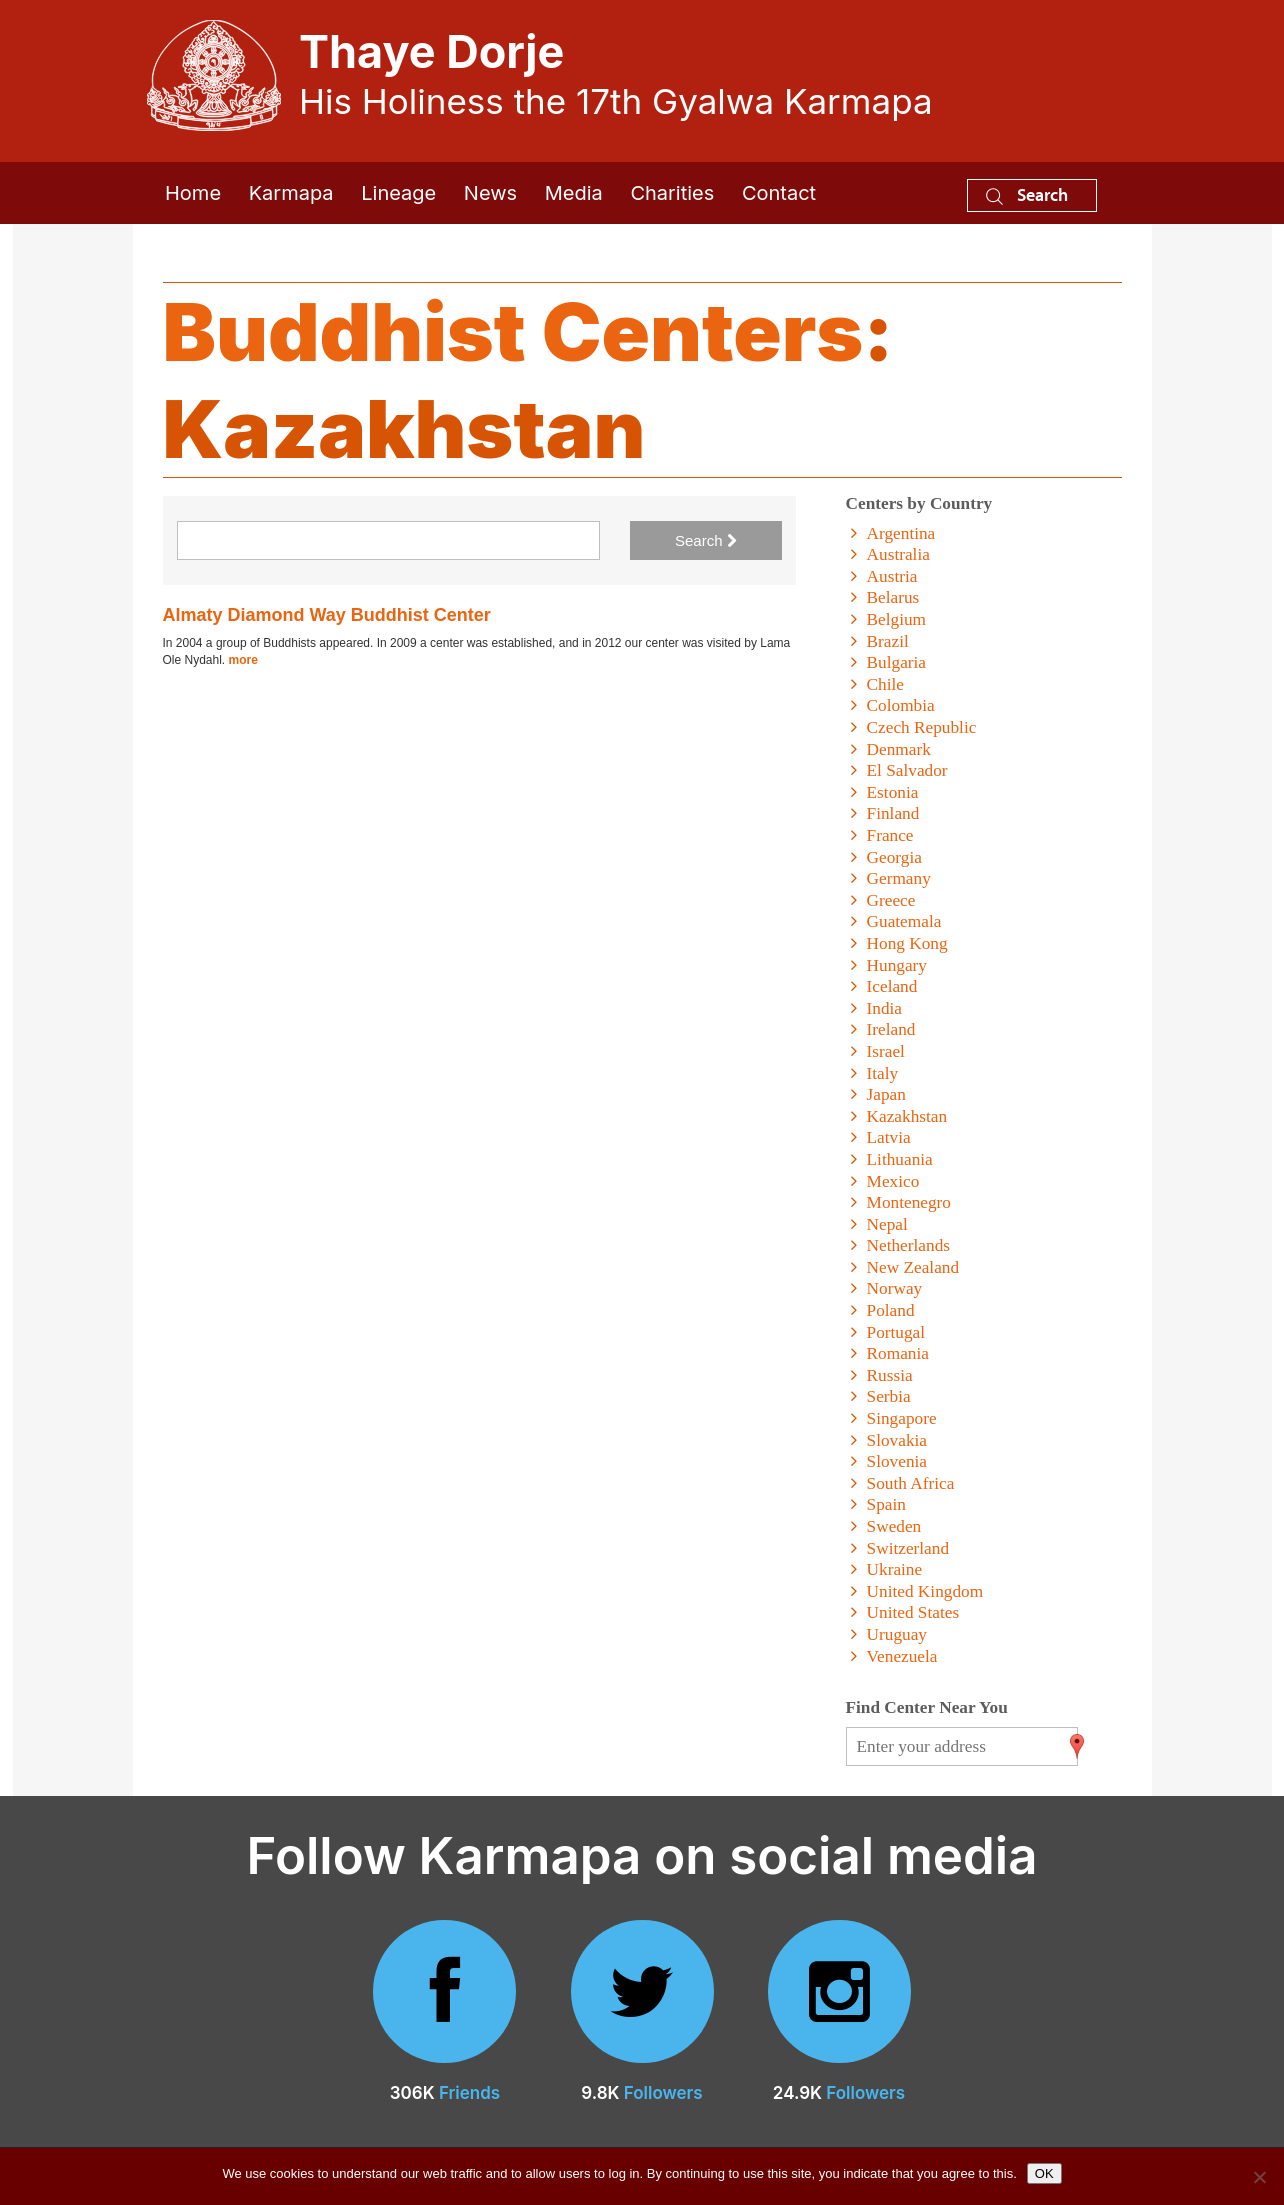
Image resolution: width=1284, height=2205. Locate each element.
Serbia (889, 1396)
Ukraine (895, 1569)
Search (1027, 194)
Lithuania (900, 1159)
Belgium (896, 619)
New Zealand (913, 1267)
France (890, 835)
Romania (898, 1353)
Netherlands (908, 1245)
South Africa (911, 1483)
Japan (886, 1094)
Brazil (888, 641)
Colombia (901, 705)
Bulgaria (896, 662)
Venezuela (902, 1656)
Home (193, 193)
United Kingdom (925, 1591)
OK (1044, 2173)
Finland (893, 813)
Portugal (896, 1332)
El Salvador (907, 770)
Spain (886, 1504)
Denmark (899, 749)
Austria (892, 576)
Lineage (398, 193)
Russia (890, 1375)
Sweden (894, 1526)
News (490, 193)
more (243, 660)
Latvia (889, 1137)
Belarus (893, 597)
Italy (883, 1073)
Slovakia (897, 1440)
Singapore (902, 1418)
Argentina (901, 533)
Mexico (893, 1181)
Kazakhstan (907, 1116)
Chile (885, 684)
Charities (672, 193)
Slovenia (897, 1461)
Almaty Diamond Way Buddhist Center (327, 615)
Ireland (891, 1029)
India (884, 1008)
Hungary (897, 965)
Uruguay (897, 1634)
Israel (886, 1051)
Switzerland (908, 1548)
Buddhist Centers (513, 331)
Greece (891, 900)
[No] (1259, 2177)
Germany (899, 878)
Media (574, 193)
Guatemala (904, 921)
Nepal (887, 1224)
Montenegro (909, 1202)
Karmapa (291, 193)
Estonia (893, 792)
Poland (891, 1310)
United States (913, 1612)
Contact (779, 193)
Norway (895, 1288)
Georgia (894, 857)
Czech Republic (922, 727)
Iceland (892, 986)
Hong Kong (907, 943)
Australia (898, 554)
